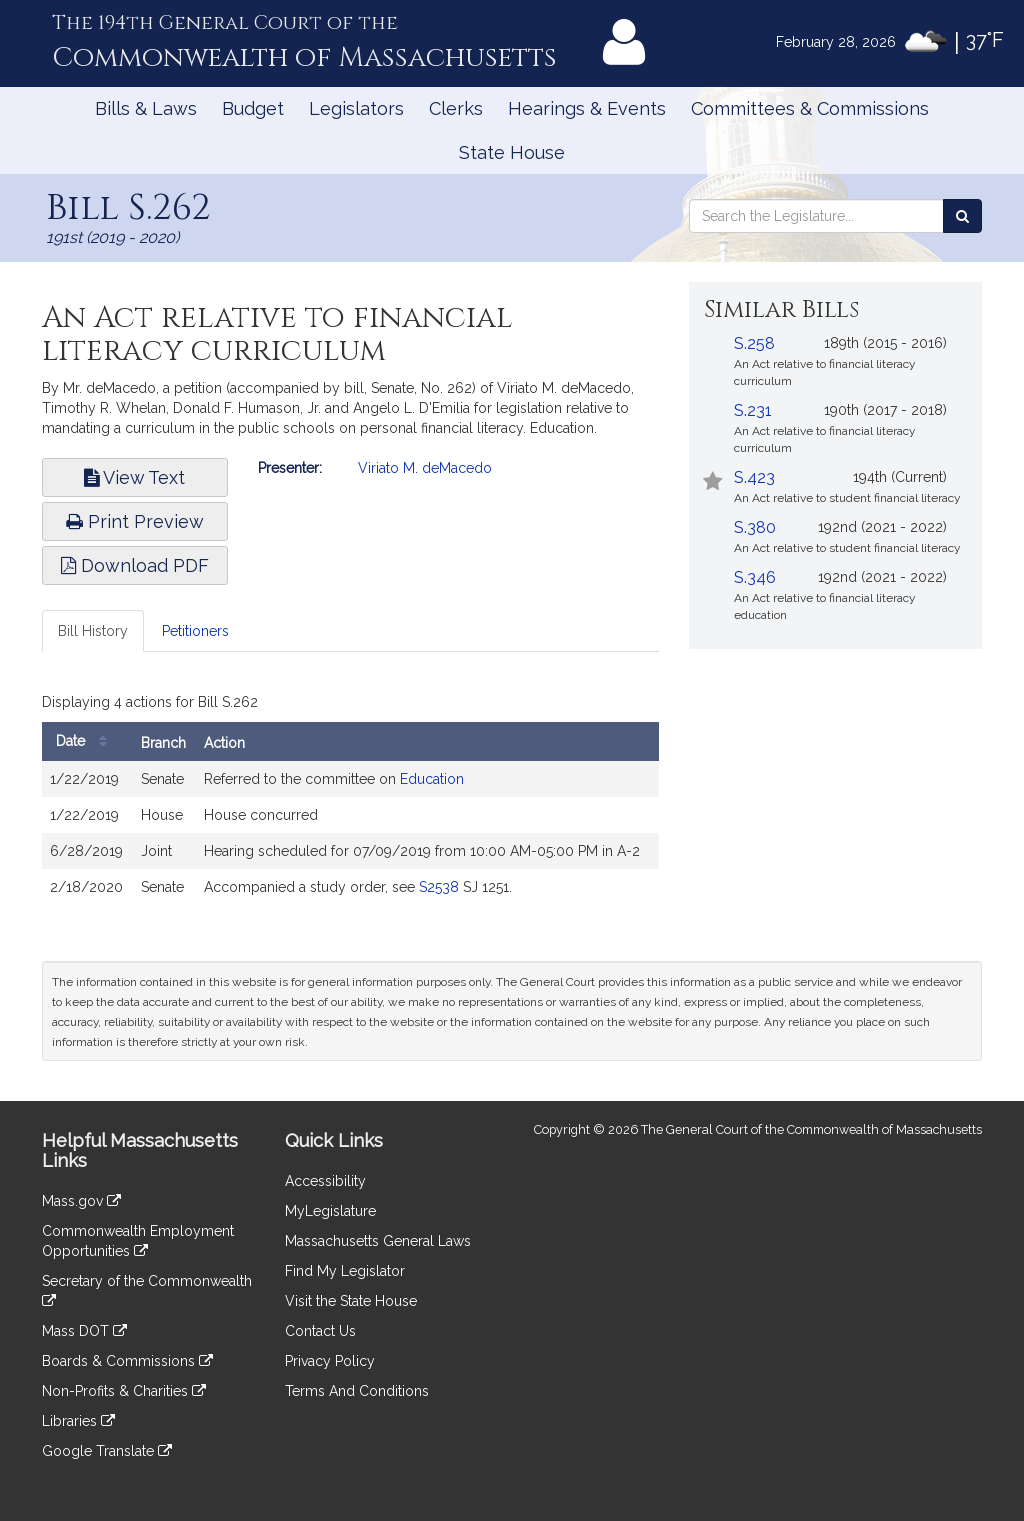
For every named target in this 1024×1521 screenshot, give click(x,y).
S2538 (439, 887)
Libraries (78, 1421)
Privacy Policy (330, 1361)
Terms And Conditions (357, 1391)
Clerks (456, 108)
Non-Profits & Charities (124, 1391)
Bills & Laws (146, 108)
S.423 (754, 477)
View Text (134, 477)
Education (432, 779)
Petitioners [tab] (195, 631)
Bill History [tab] (93, 631)
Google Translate (107, 1451)
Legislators (356, 108)
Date (86, 741)
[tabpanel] (350, 801)
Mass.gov (81, 1201)
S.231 (753, 410)
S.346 (755, 577)
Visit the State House (351, 1301)
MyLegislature (330, 1211)
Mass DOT (84, 1331)
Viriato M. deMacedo (425, 468)
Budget (253, 108)
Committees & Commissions (810, 108)
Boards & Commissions (127, 1361)
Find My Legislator (345, 1271)
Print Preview (135, 521)
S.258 (754, 343)
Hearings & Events (587, 108)
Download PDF (135, 565)
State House (512, 152)
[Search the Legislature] (962, 216)
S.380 (755, 527)
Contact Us (320, 1331)
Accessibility (325, 1181)
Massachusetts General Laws (378, 1241)
